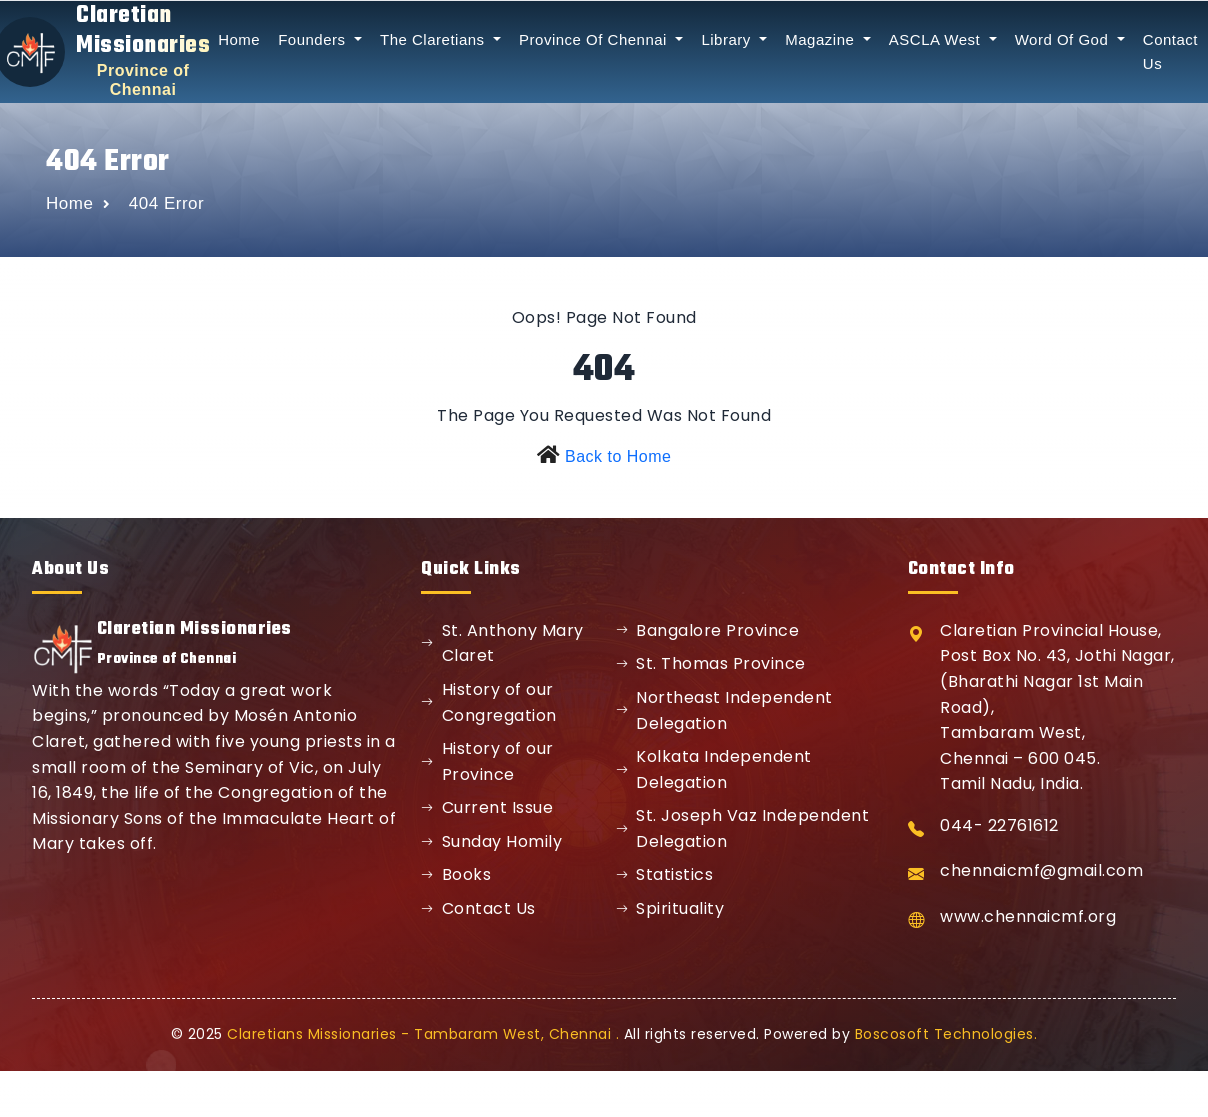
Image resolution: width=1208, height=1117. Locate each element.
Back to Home (618, 456)
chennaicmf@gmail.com (1041, 870)
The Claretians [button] (434, 39)
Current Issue (487, 807)
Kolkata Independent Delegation (714, 769)
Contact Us (478, 908)
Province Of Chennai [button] (595, 39)
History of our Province (487, 761)
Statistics (665, 874)
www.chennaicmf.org (1028, 916)
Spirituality (670, 908)
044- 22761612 (999, 825)
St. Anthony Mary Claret (502, 643)
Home (239, 39)
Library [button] (728, 39)
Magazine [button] (822, 39)
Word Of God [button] (1064, 39)
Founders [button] (314, 39)
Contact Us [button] (1170, 51)
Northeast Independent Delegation (724, 710)
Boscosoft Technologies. (946, 1034)
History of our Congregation (489, 702)
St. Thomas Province (711, 663)
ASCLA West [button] (937, 39)
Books (456, 874)
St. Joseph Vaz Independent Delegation (743, 828)
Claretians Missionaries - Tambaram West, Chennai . (423, 1034)
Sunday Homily (491, 841)
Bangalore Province (708, 630)
